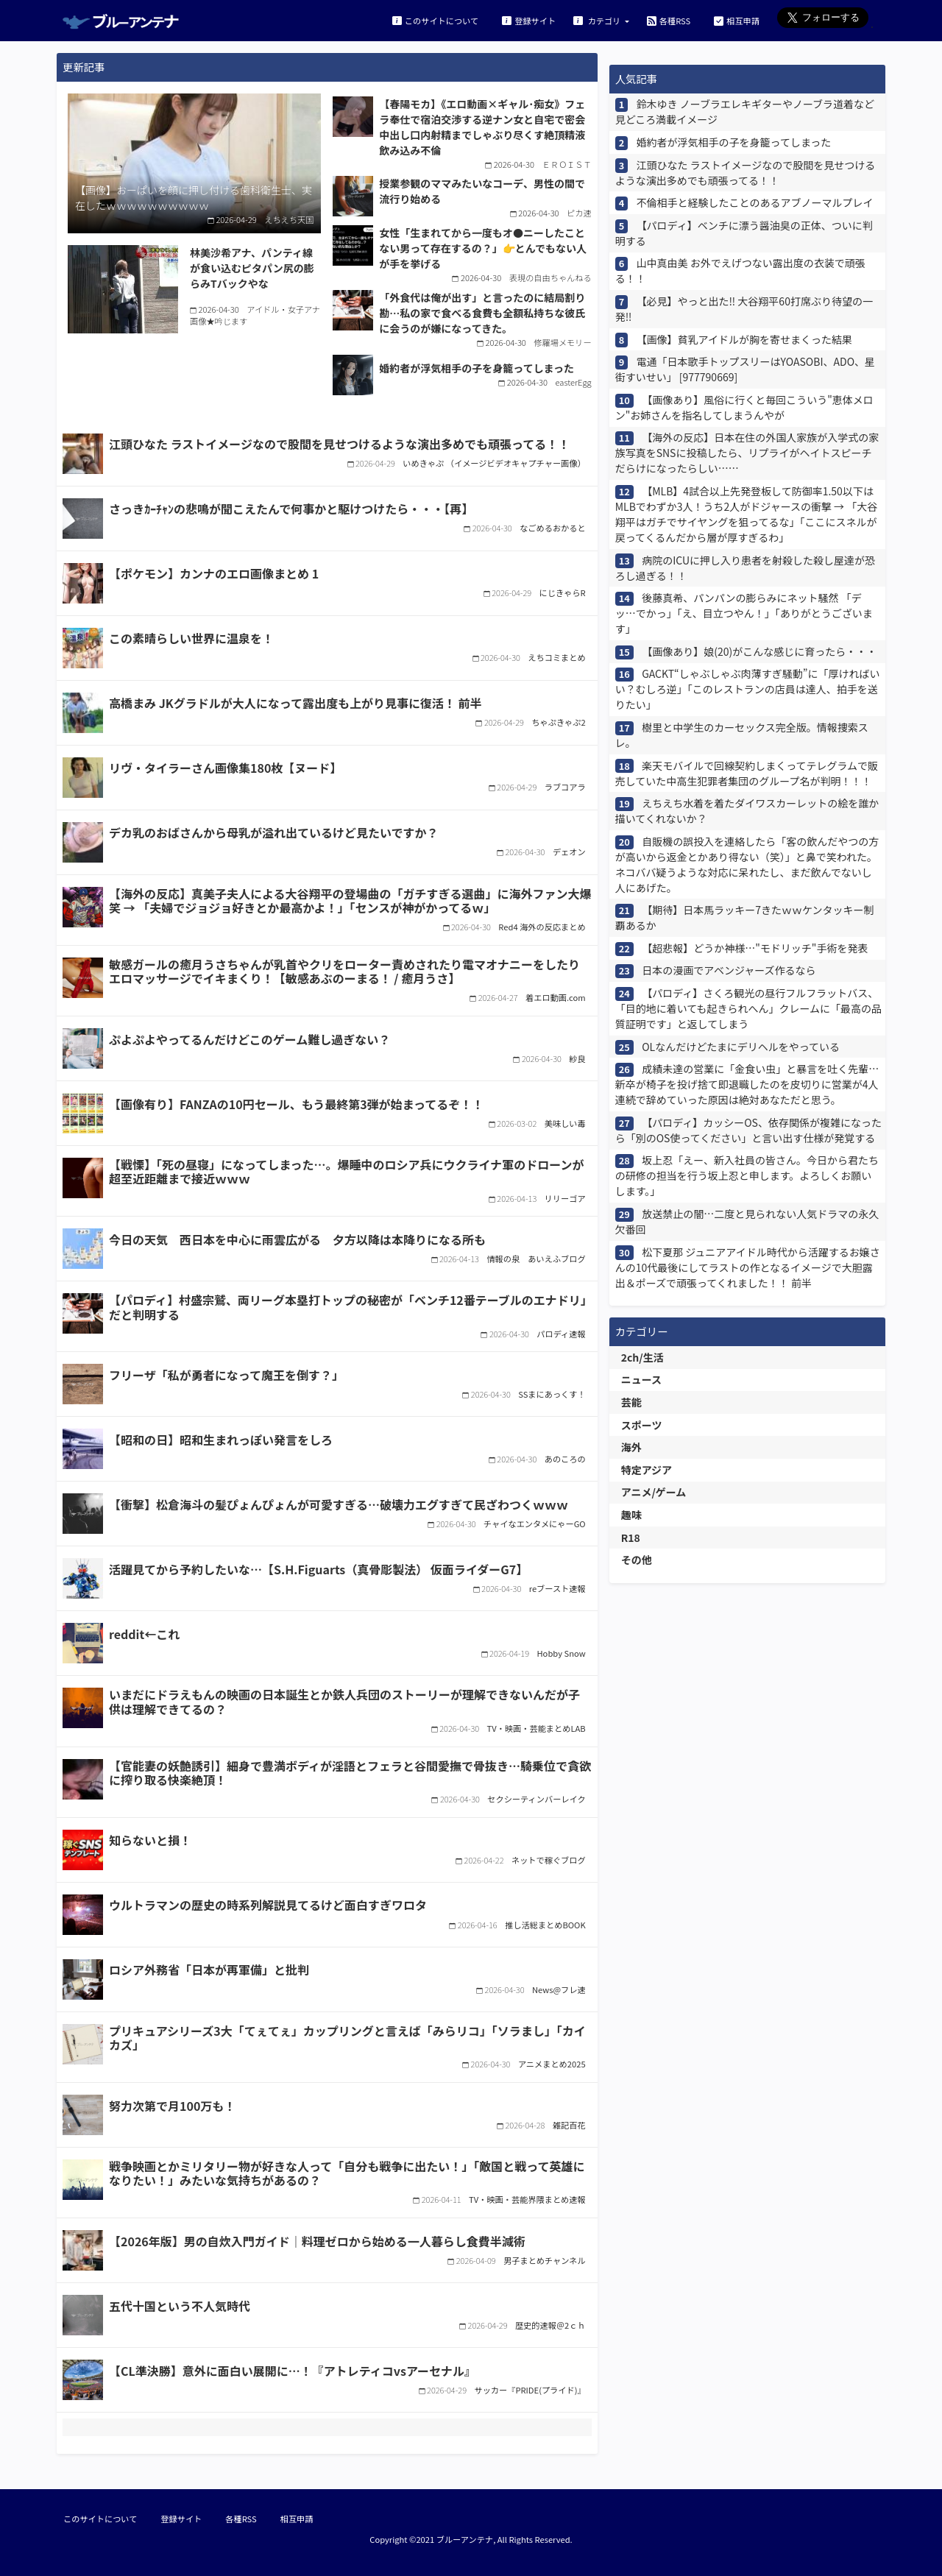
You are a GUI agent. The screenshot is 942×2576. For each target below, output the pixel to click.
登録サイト (529, 20)
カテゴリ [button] (598, 20)
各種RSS (668, 20)
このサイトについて (435, 20)
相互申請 (736, 20)
